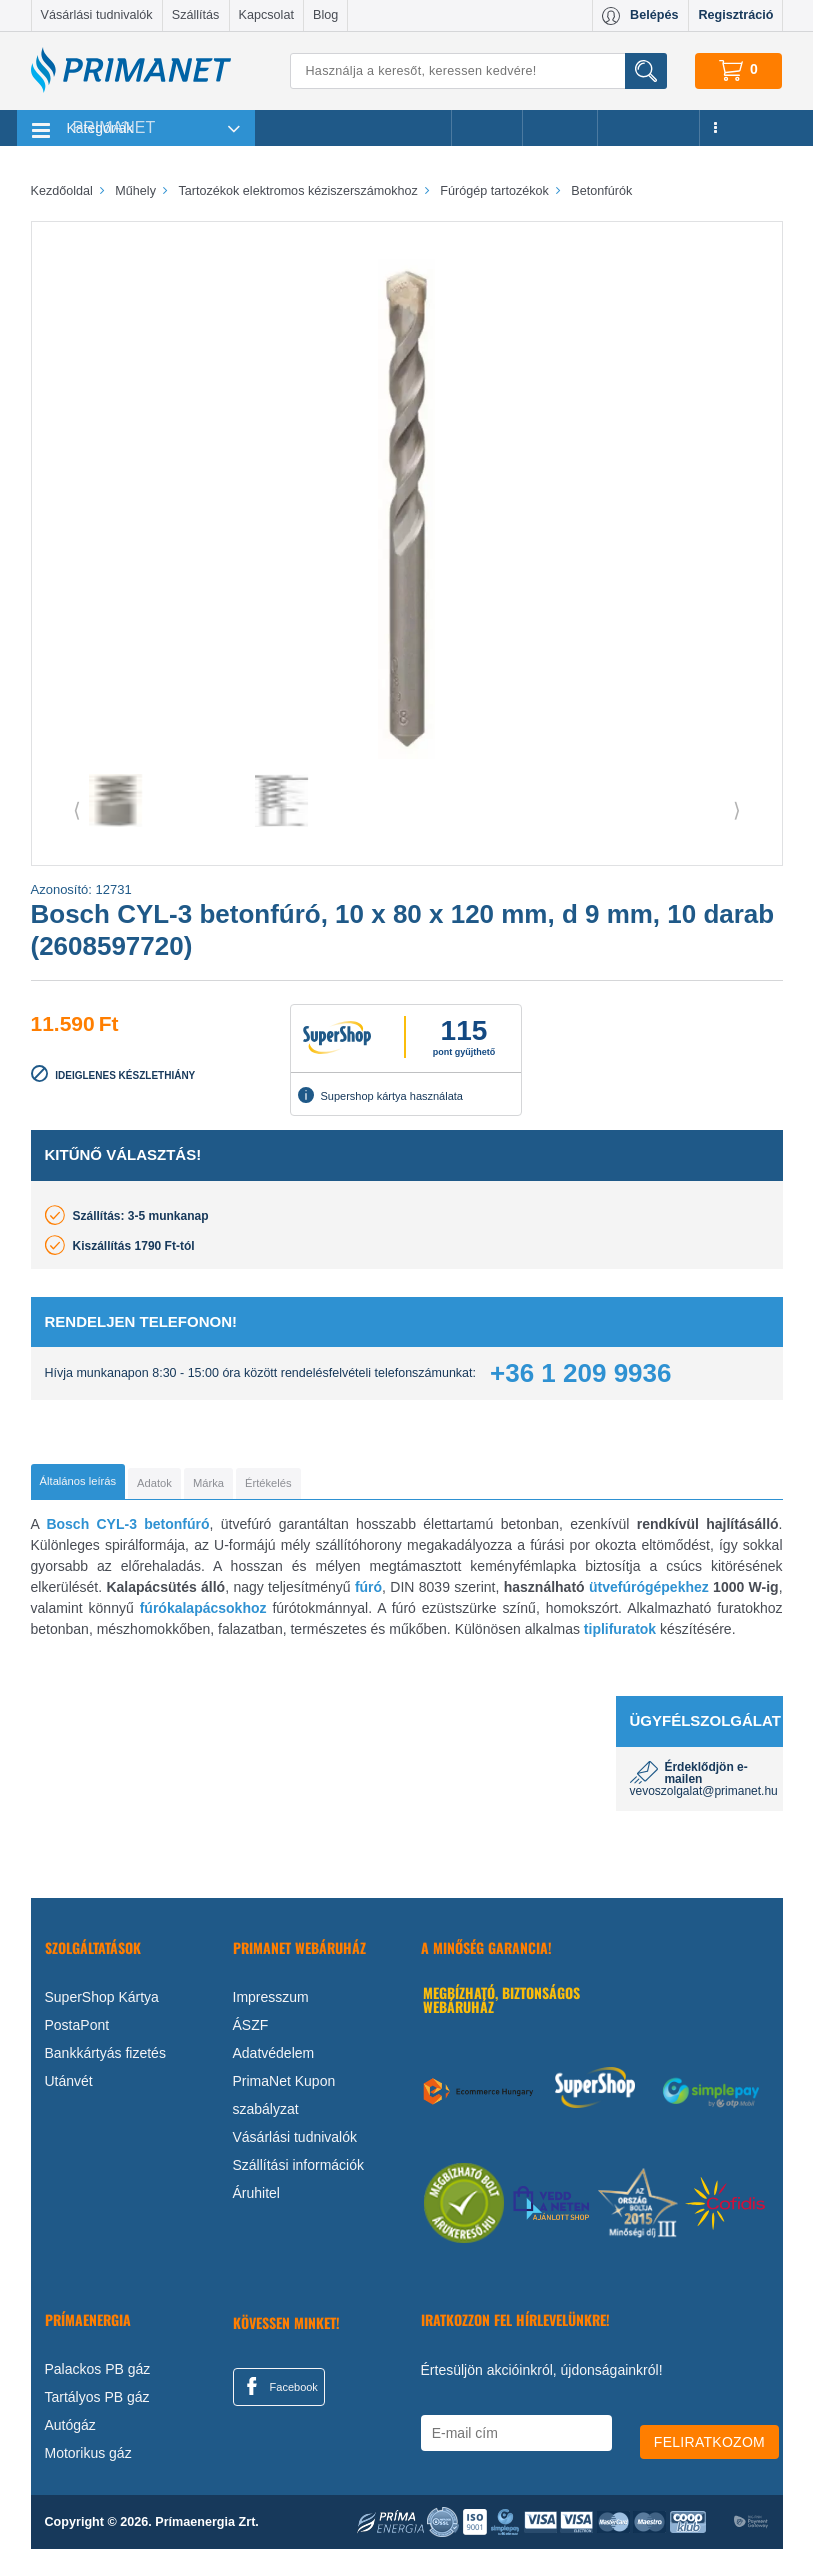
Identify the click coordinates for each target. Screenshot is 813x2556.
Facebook (279, 2393)
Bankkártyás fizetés (105, 2060)
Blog (325, 15)
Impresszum (271, 2004)
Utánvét (69, 2088)
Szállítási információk (299, 2172)
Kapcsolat (266, 15)
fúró (368, 1594)
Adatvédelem (274, 2060)
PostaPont (77, 2032)
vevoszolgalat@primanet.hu (704, 1798)
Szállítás (196, 15)
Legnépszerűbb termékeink (353, 128)
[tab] (111, 1485)
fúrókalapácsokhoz (203, 1615)
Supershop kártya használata (380, 1095)
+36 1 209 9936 (580, 1373)
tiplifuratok (620, 1636)
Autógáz (70, 2432)
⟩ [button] (737, 810)
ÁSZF (251, 2032)
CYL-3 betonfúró (153, 1531)
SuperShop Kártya (102, 2004)
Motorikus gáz (88, 2460)
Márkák (560, 128)
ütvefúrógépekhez (649, 1594)
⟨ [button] (77, 810)
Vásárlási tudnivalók (97, 15)
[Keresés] (478, 71)
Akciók (486, 128)
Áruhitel (256, 2200)
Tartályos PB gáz (97, 2404)
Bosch (67, 1531)
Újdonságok (649, 128)
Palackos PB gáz (98, 2376)
